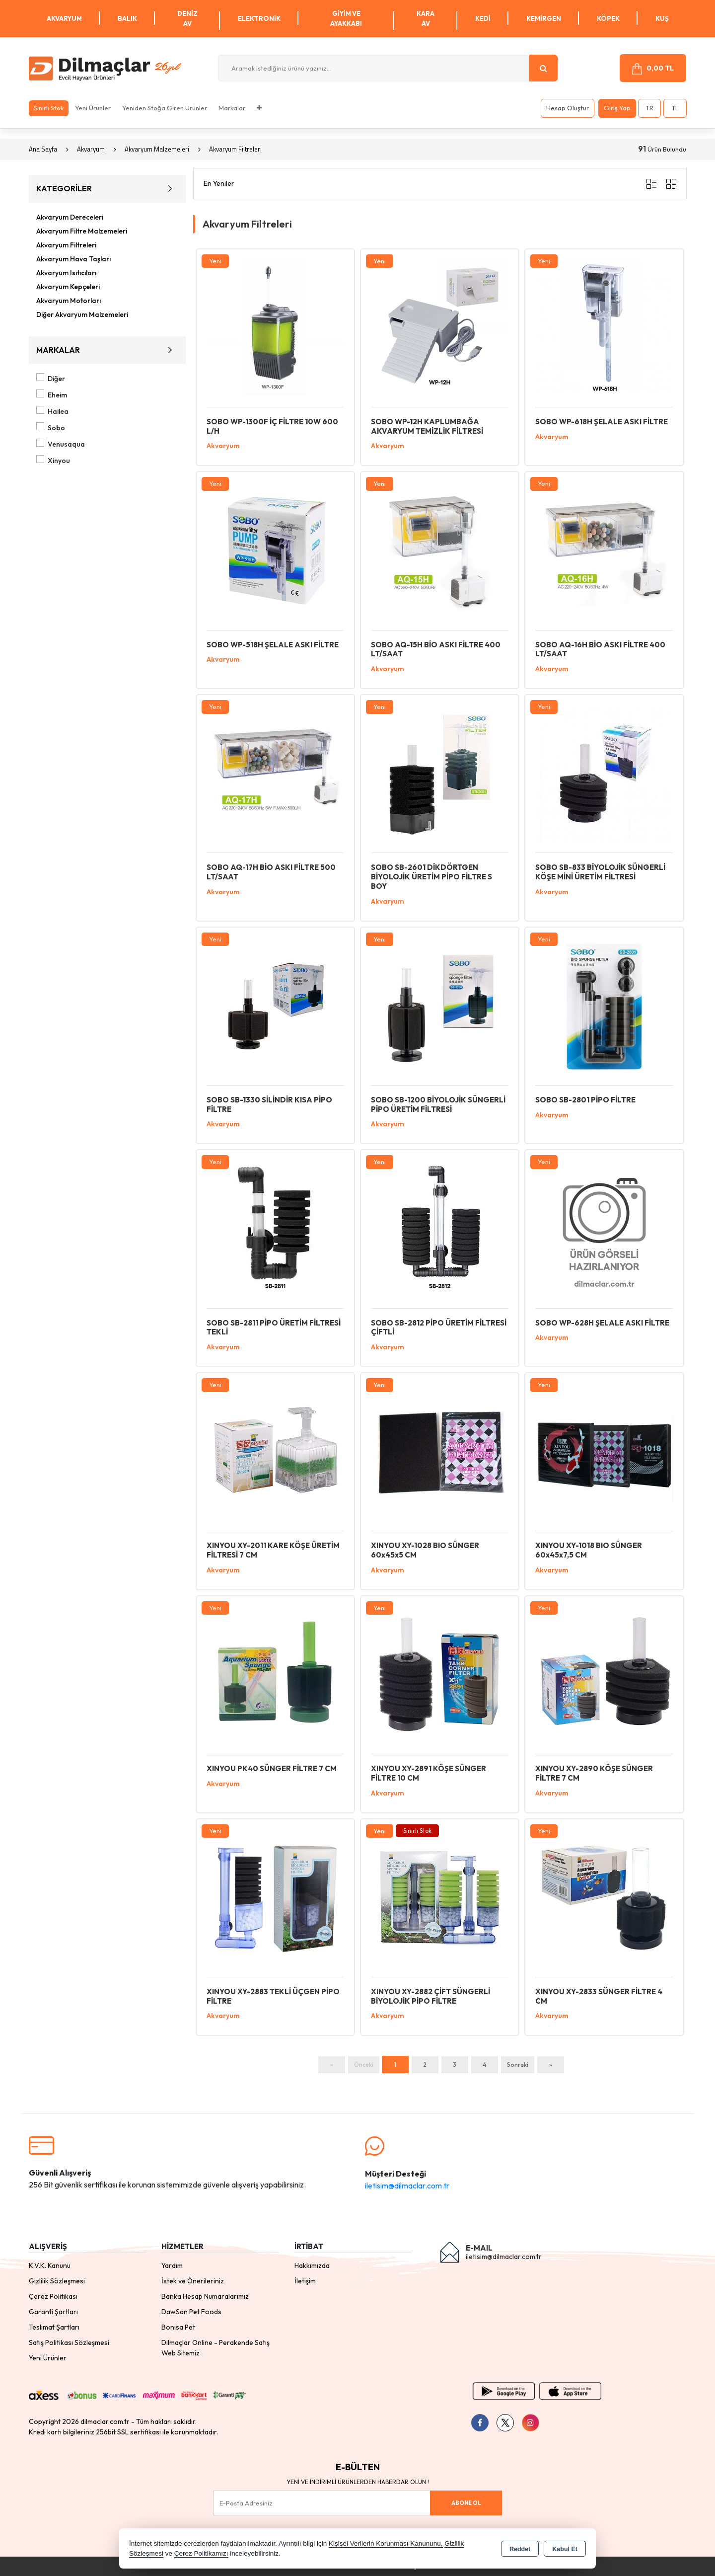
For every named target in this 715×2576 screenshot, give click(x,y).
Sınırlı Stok (49, 108)
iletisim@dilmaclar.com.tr (407, 2185)
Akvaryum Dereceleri (69, 217)
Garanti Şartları (53, 2311)
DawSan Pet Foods (191, 2311)
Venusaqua (60, 444)
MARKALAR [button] (107, 350)
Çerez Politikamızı (201, 2553)
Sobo (51, 427)
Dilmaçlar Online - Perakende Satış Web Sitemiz (215, 2347)
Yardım (172, 2265)
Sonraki (517, 2064)
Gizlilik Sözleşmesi (57, 2280)
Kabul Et (564, 2549)
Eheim (52, 394)
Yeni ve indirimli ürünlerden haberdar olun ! (357, 2482)
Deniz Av (187, 18)
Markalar (231, 108)
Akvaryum (64, 18)
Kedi (483, 18)
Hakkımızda (312, 2265)
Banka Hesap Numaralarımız (205, 2296)
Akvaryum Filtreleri (66, 244)
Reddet (519, 2549)
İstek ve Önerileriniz (192, 2280)
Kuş (662, 18)
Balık (127, 18)
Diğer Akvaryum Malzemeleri (82, 314)
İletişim (305, 2280)
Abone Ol (466, 2502)
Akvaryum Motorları (68, 300)
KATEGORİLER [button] (107, 188)
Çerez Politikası (53, 2296)
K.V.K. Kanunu (50, 2265)
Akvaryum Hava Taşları (73, 258)
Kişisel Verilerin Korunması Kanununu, (386, 2543)
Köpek (608, 18)
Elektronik (259, 18)
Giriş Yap (617, 108)
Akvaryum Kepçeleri (68, 286)
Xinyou (53, 460)
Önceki (363, 2064)
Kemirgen (543, 18)
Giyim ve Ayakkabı (346, 18)
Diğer (51, 378)
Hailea (52, 411)
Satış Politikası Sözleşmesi (69, 2342)
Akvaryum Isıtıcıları (66, 272)
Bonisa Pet (178, 2327)
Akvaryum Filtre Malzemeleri (81, 231)
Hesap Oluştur (567, 108)
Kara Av (425, 18)
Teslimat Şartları (54, 2327)
